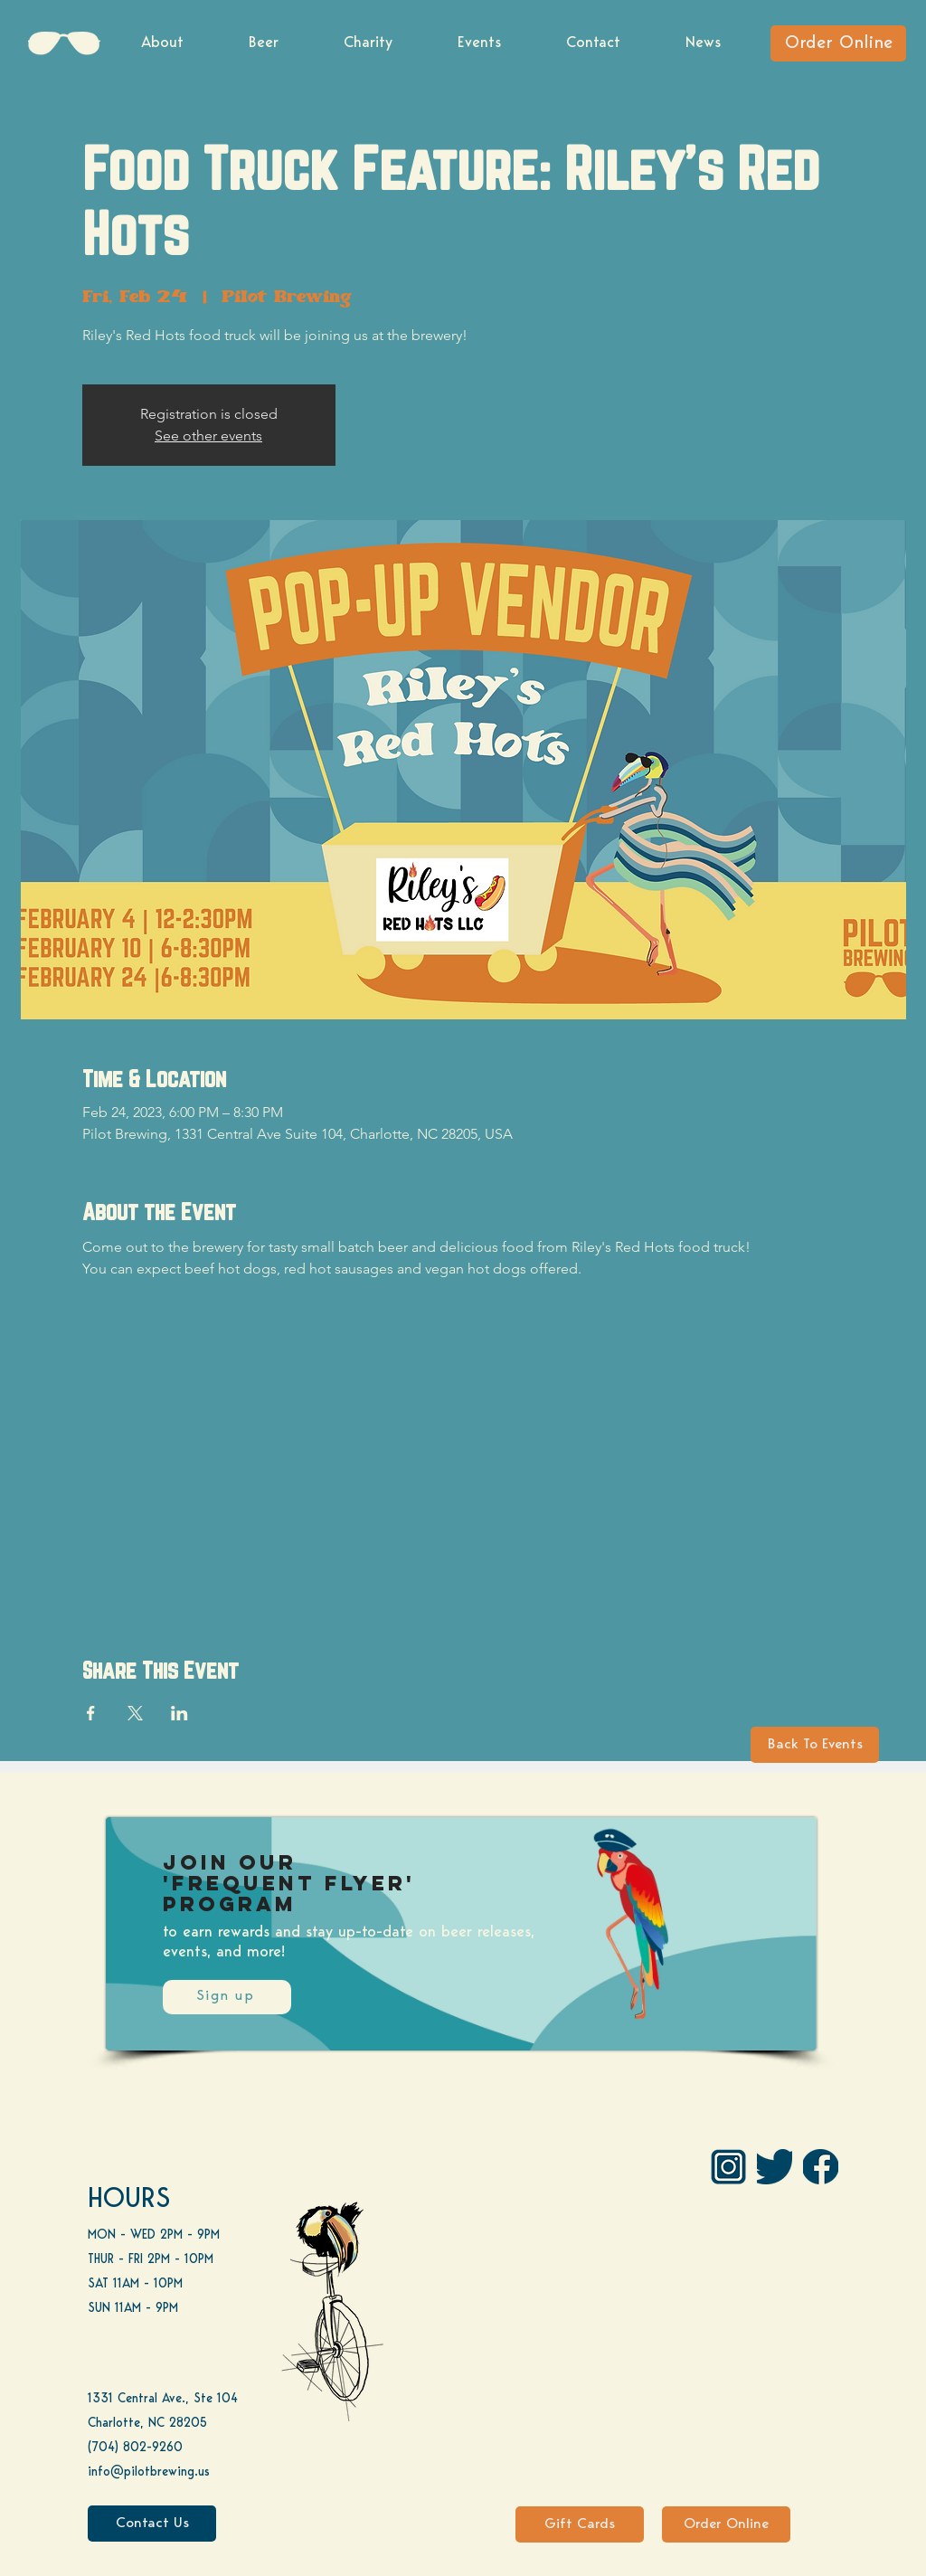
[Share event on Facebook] (90, 1713)
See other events (208, 435)
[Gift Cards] (579, 2524)
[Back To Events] (815, 1745)
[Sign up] (227, 1997)
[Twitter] (774, 2166)
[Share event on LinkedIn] (179, 1713)
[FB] (820, 2166)
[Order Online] (838, 43)
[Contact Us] (152, 2523)
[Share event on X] (135, 1713)
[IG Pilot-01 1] (728, 2166)
